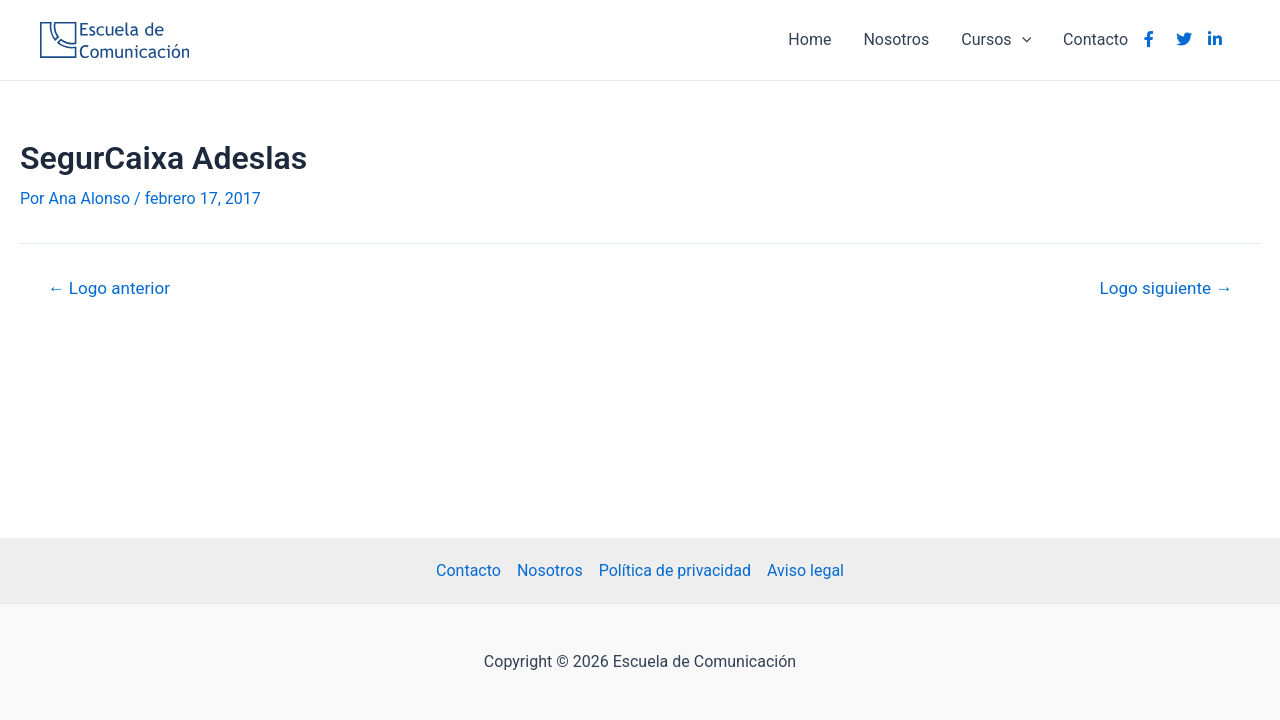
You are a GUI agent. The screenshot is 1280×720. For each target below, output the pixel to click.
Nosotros (896, 39)
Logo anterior (109, 288)
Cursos (996, 40)
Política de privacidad (675, 570)
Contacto (1095, 39)
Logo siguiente (1166, 288)
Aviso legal (805, 570)
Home (809, 39)
